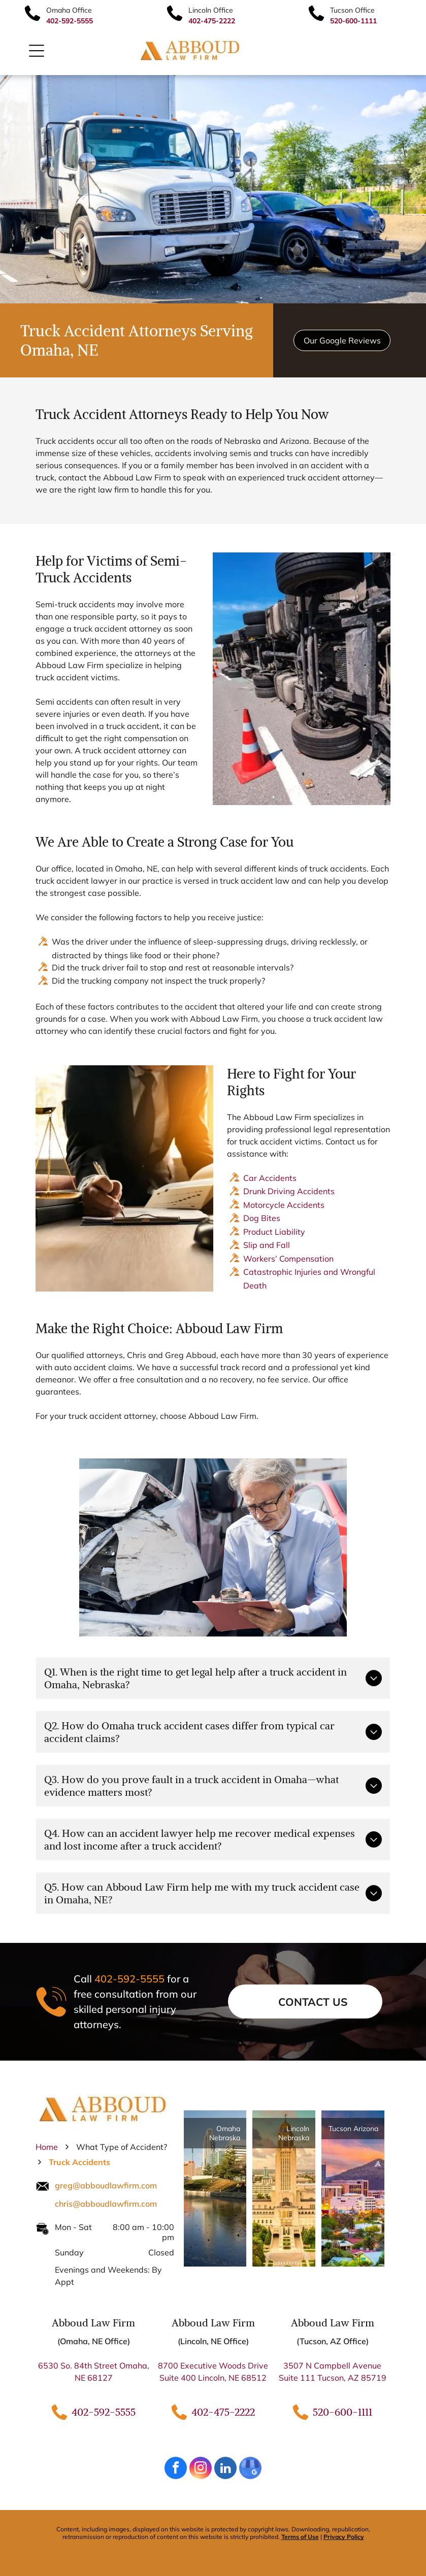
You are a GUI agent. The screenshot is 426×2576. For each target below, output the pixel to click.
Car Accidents (270, 1178)
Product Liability (274, 1232)
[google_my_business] (250, 2469)
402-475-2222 (223, 2412)
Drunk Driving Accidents (289, 1191)
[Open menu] (36, 50)
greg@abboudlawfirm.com (106, 2185)
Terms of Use (300, 2536)
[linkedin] (225, 2469)
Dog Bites (261, 1218)
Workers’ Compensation (288, 1259)
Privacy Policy (343, 2536)
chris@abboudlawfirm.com (106, 2204)
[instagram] (200, 2469)
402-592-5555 (129, 1978)
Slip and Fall (266, 1245)
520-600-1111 (342, 2412)
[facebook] (176, 2469)
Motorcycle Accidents (283, 1205)
